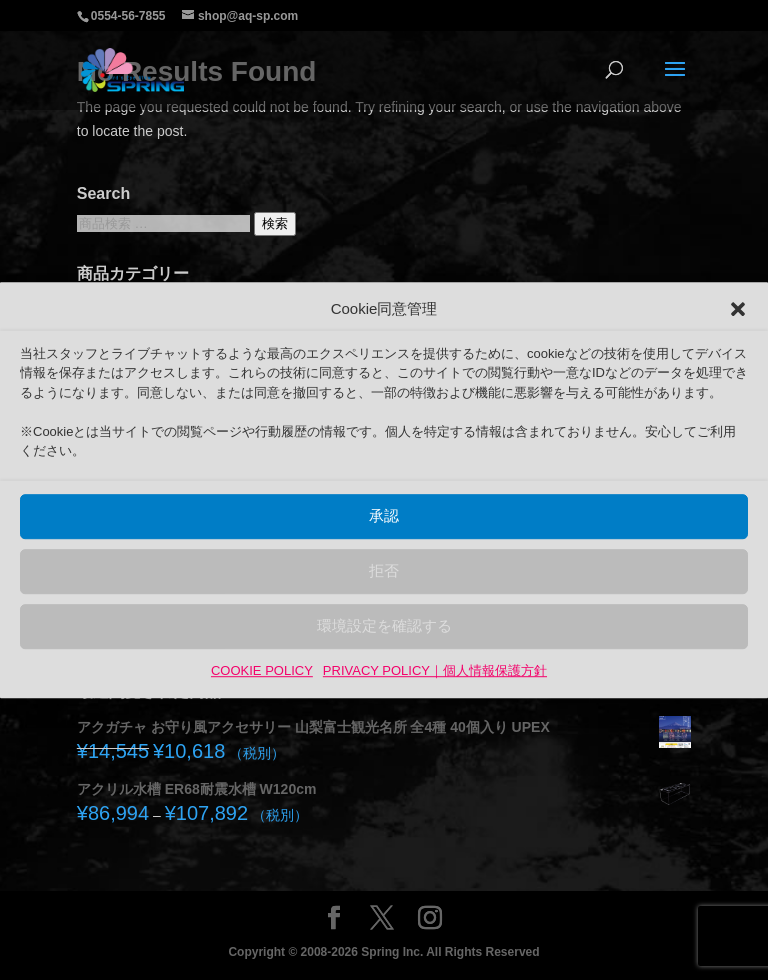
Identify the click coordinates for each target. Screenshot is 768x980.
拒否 (384, 571)
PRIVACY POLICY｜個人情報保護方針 (435, 670)
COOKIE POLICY (262, 670)
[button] (738, 309)
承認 (384, 516)
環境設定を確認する (384, 626)
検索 (275, 223)
